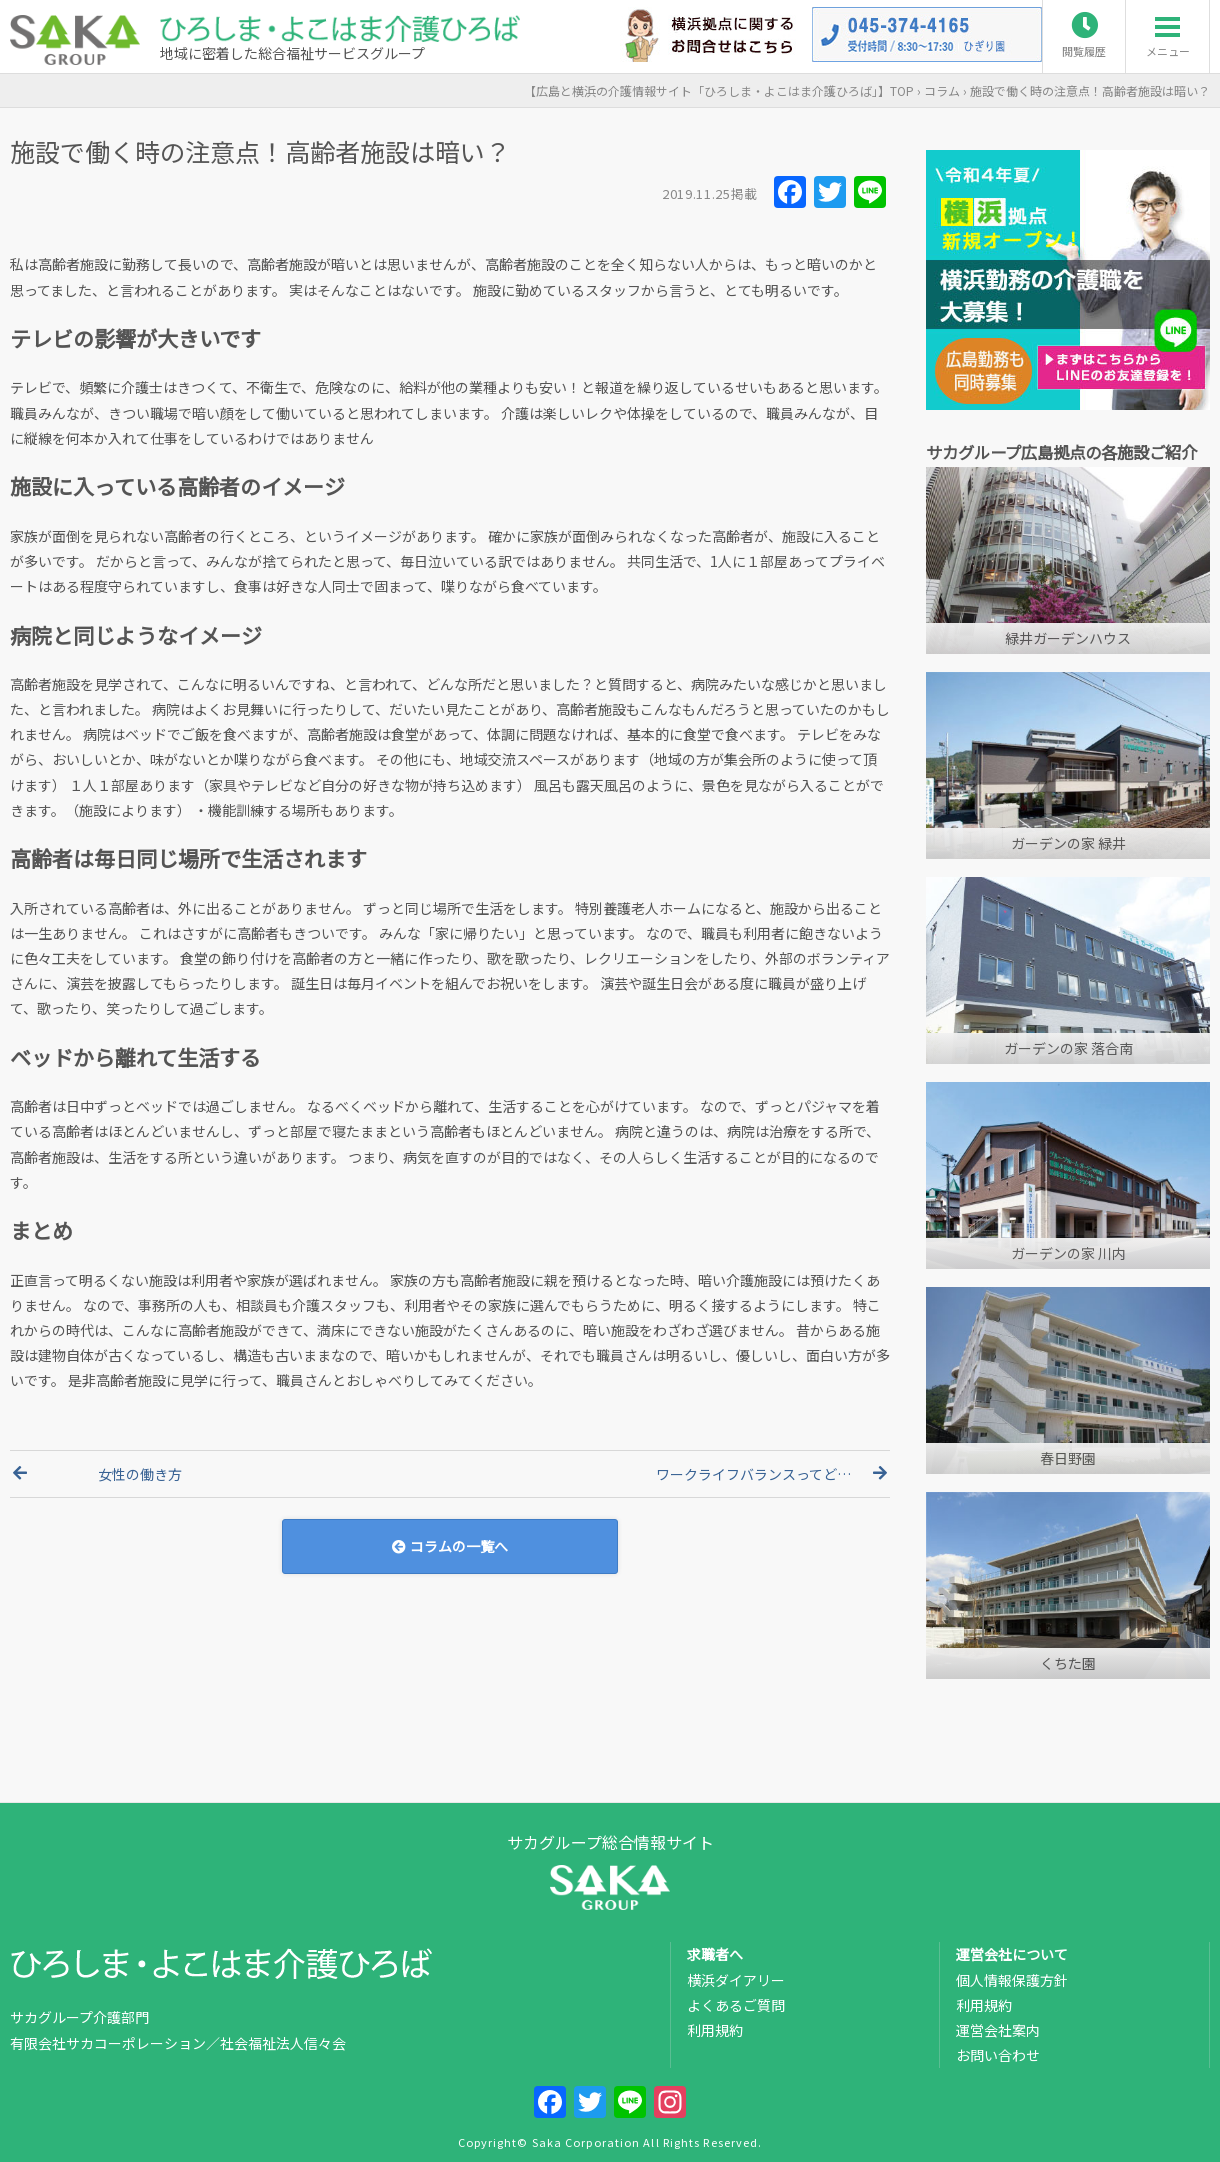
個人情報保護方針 (1012, 1980)
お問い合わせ (998, 2055)
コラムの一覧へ (450, 1546)
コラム (942, 90)
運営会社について (1012, 1954)
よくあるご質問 (736, 2005)
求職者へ (715, 1954)
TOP (719, 90)
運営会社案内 (998, 2030)
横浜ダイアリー (736, 1980)
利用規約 (715, 2030)
